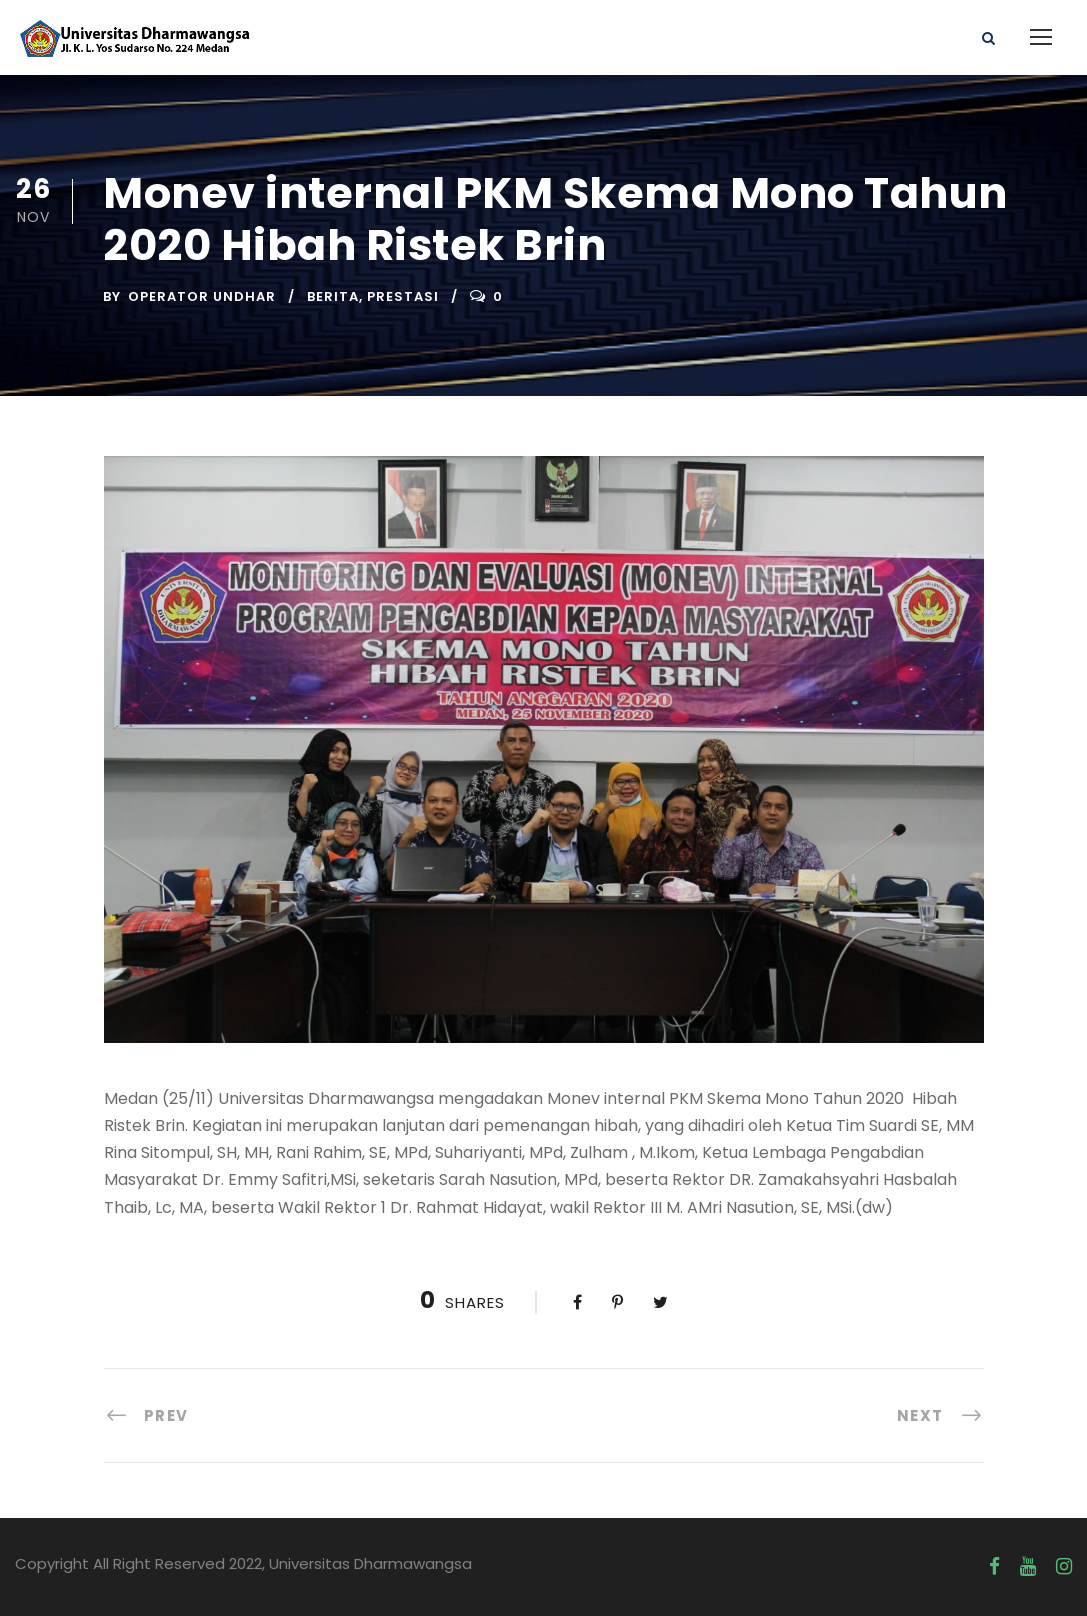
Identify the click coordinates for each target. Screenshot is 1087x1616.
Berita (333, 296)
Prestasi (403, 296)
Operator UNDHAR (202, 296)
